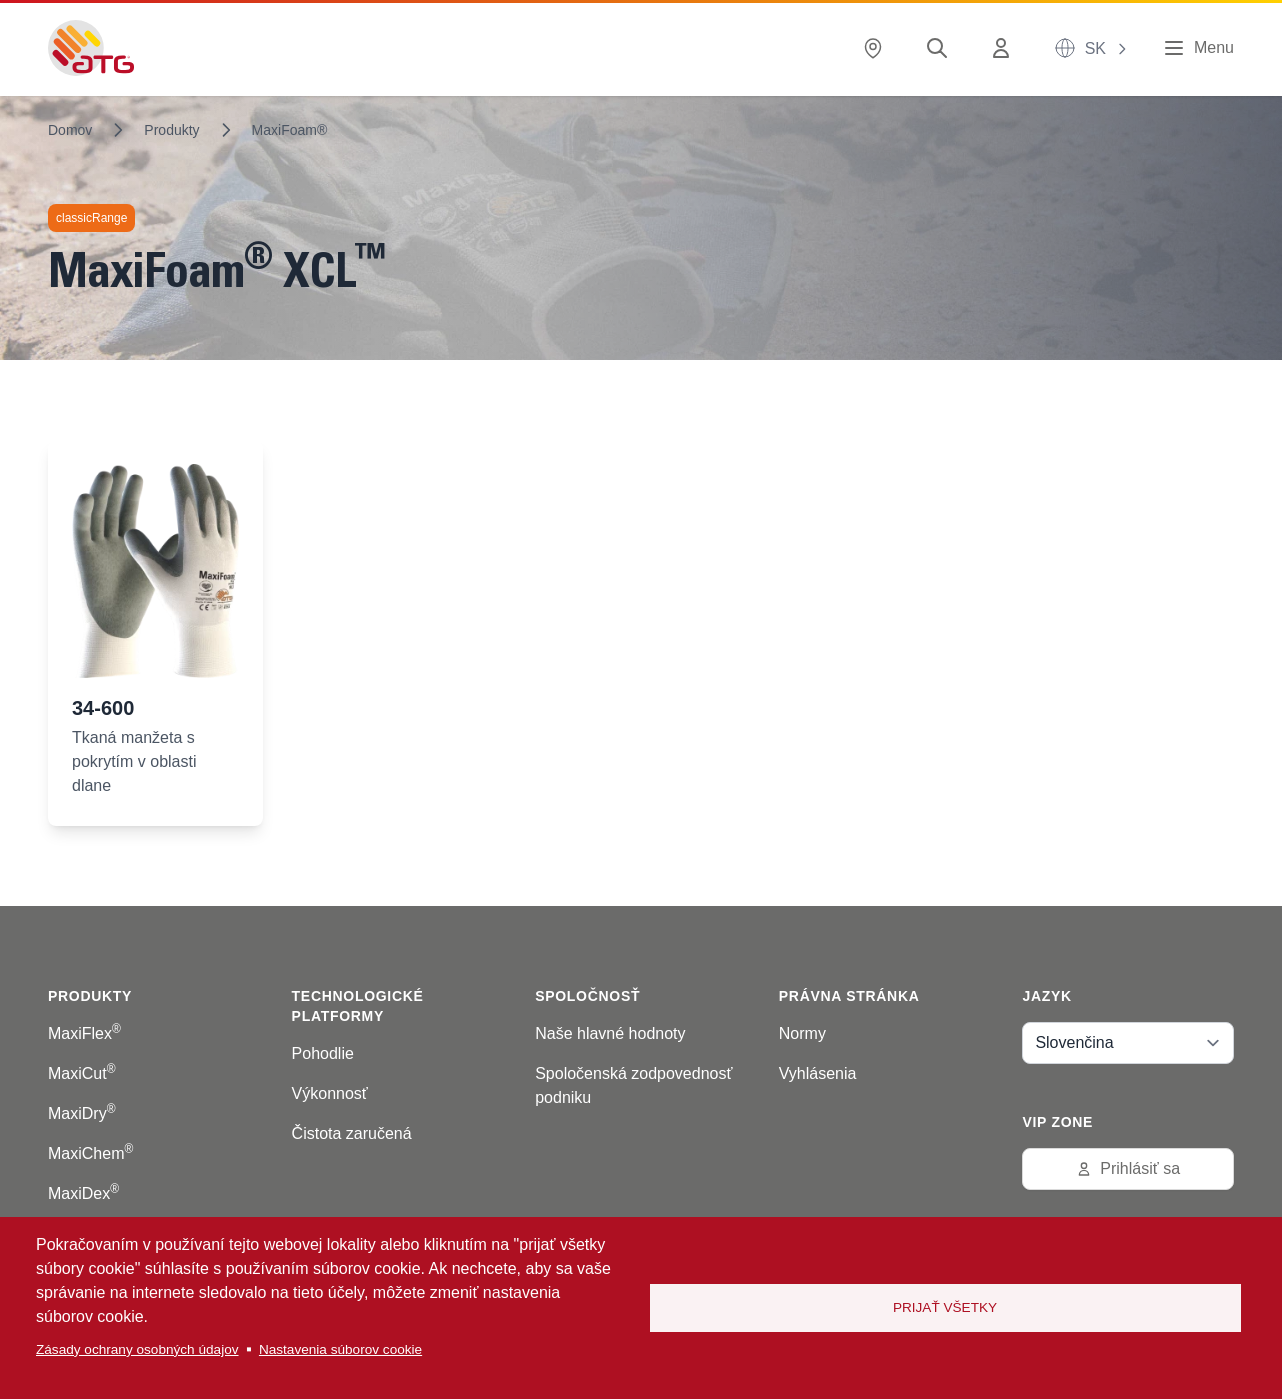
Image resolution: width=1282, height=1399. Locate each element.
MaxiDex (83, 1193)
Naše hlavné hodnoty (610, 1033)
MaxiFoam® (290, 130)
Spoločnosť (587, 996)
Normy (802, 1033)
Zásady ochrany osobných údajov (137, 1349)
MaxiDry (82, 1113)
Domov (70, 130)
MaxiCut (82, 1073)
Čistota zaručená (352, 1133)
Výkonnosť (330, 1093)
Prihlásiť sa (1128, 1168)
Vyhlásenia (818, 1073)
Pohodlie (323, 1053)
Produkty (171, 130)
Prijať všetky (945, 1307)
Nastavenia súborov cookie (340, 1349)
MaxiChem (90, 1153)
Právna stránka (849, 996)
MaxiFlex (84, 1033)
